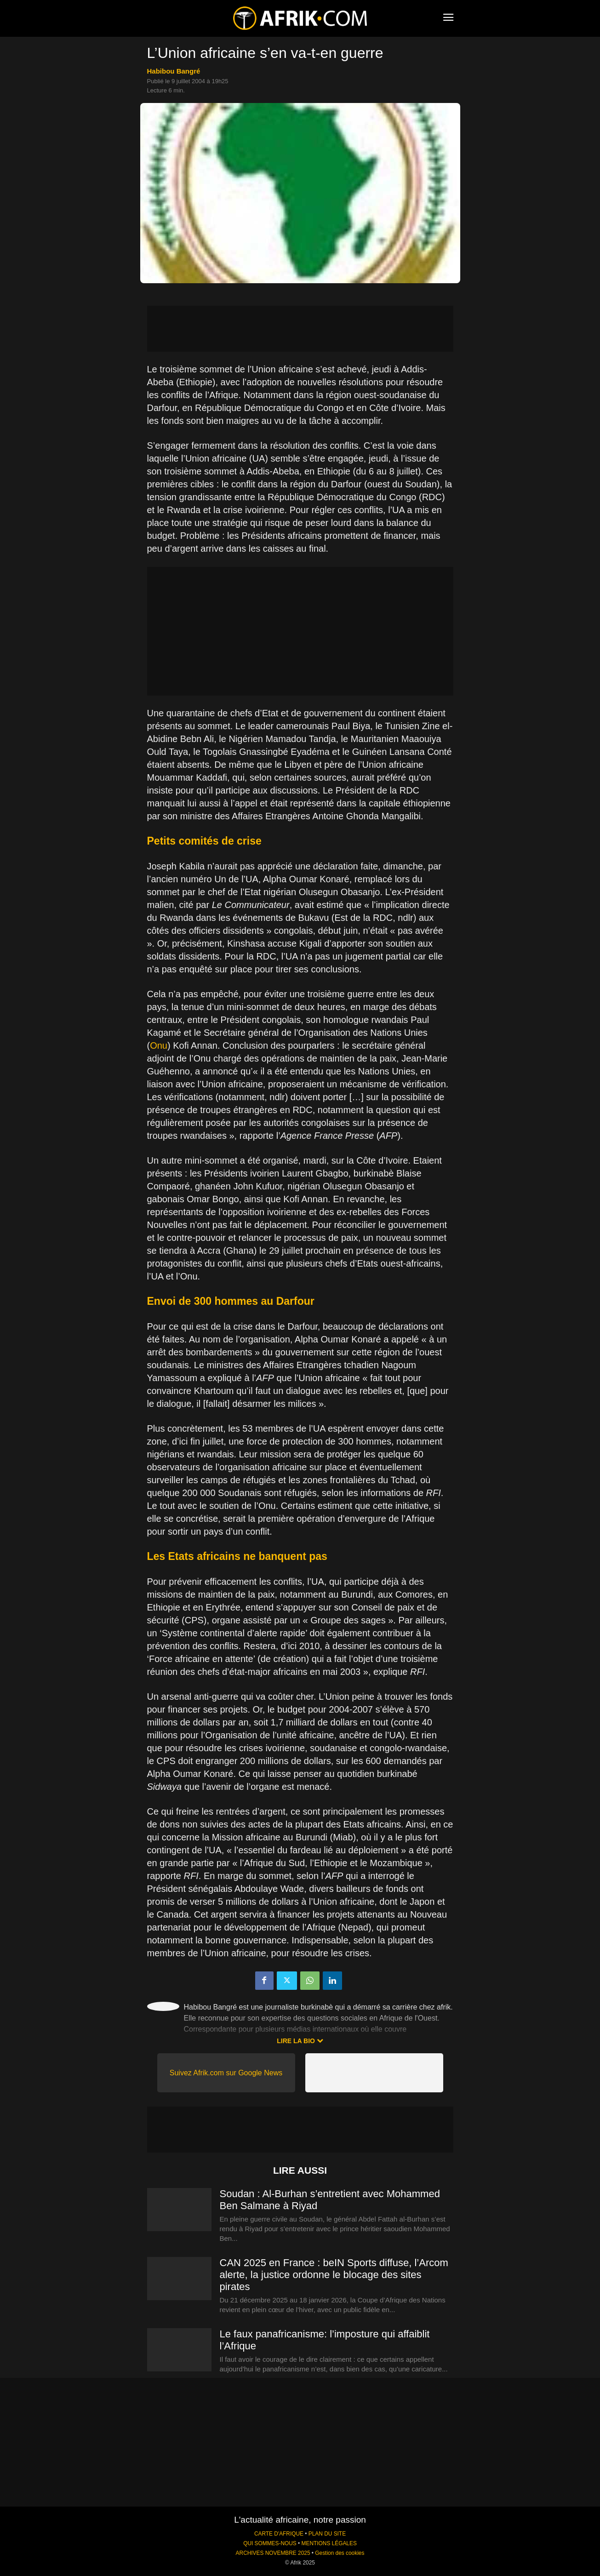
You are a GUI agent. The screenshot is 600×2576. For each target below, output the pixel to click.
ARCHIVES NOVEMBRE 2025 (273, 2553)
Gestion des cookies (339, 2553)
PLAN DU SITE (327, 2533)
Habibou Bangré (173, 71)
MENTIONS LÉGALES (329, 2543)
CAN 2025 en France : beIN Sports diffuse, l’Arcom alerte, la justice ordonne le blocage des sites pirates (334, 2274)
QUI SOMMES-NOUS (270, 2543)
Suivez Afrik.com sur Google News (226, 2073)
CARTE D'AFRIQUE (278, 2533)
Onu (158, 1045)
